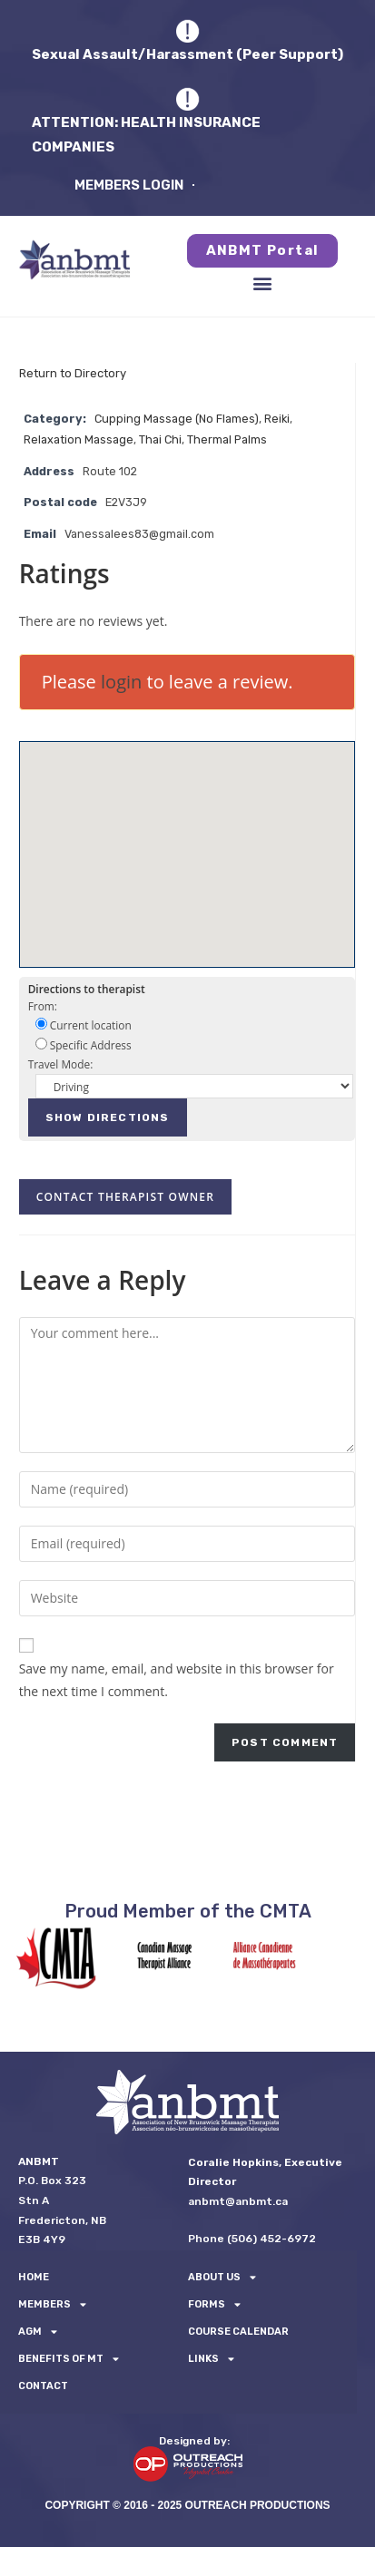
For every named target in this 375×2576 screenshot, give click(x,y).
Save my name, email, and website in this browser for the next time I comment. (176, 1680)
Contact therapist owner (125, 1197)
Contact (43, 2386)
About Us (222, 2277)
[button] (263, 283)
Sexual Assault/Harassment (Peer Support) (187, 54)
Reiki (277, 418)
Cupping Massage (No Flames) (176, 418)
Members (52, 2304)
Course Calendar (238, 2331)
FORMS (214, 2304)
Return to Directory (72, 373)
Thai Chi (160, 439)
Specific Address (83, 1045)
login (121, 681)
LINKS (211, 2359)
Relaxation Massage (78, 439)
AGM (37, 2332)
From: (42, 1006)
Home (33, 2277)
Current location (83, 1025)
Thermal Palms (227, 439)
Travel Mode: (61, 1064)
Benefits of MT (68, 2359)
